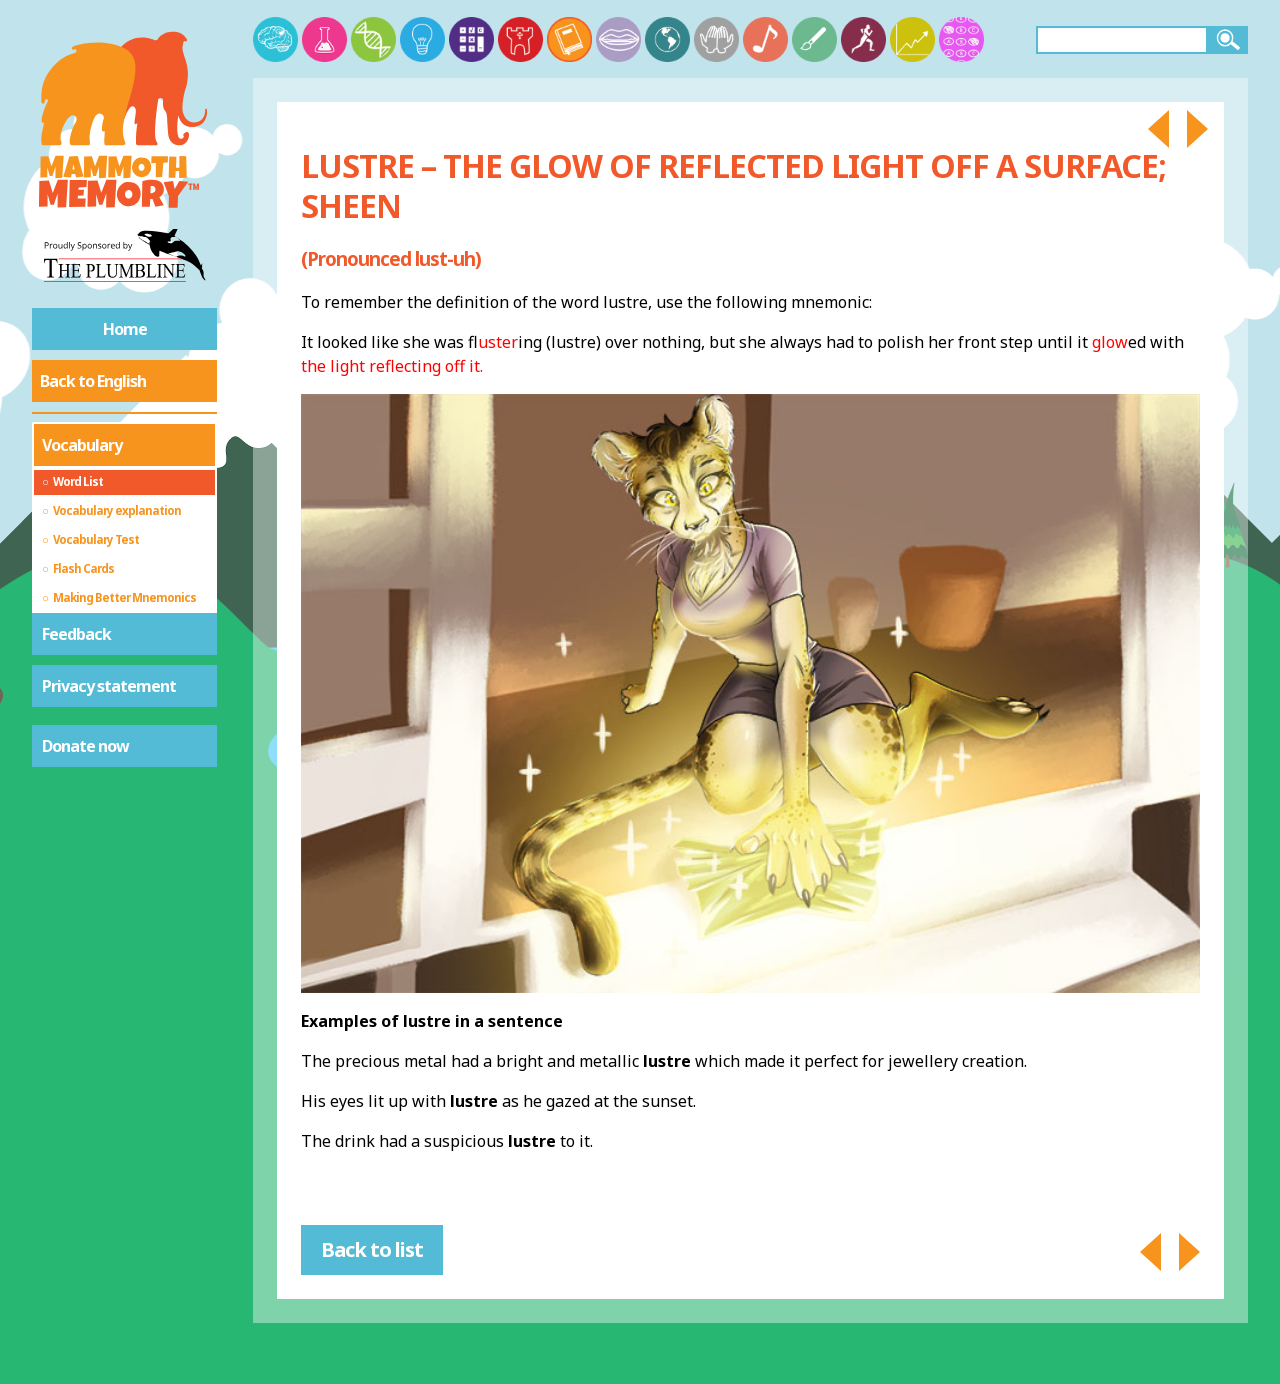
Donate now (85, 746)
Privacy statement (109, 686)
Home (125, 329)
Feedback (76, 634)
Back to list (372, 1249)
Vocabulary (82, 445)
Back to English (93, 381)
